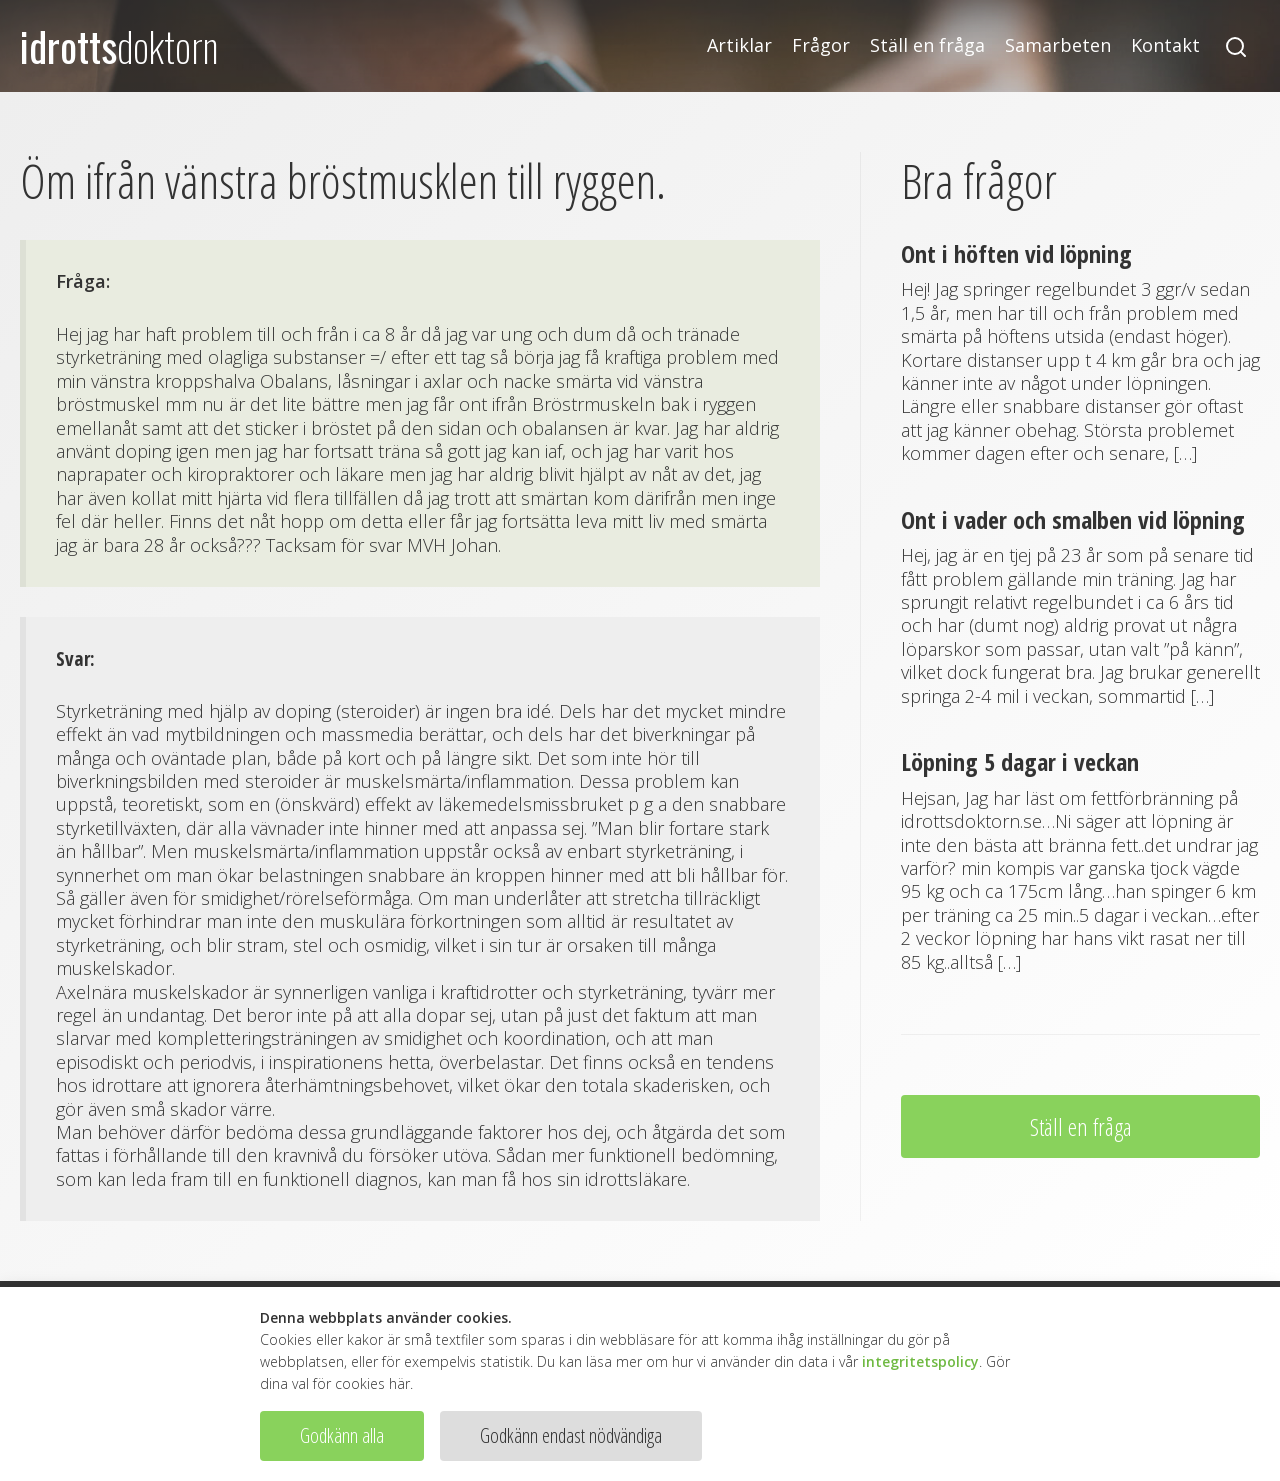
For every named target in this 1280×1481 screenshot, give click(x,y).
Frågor (821, 45)
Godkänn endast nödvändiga (571, 1435)
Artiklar (739, 45)
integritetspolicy (920, 1361)
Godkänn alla (342, 1435)
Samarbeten (1058, 45)
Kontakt (1165, 45)
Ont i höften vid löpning (1016, 253)
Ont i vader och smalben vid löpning (1073, 519)
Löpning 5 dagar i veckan (1020, 761)
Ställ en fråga (927, 45)
